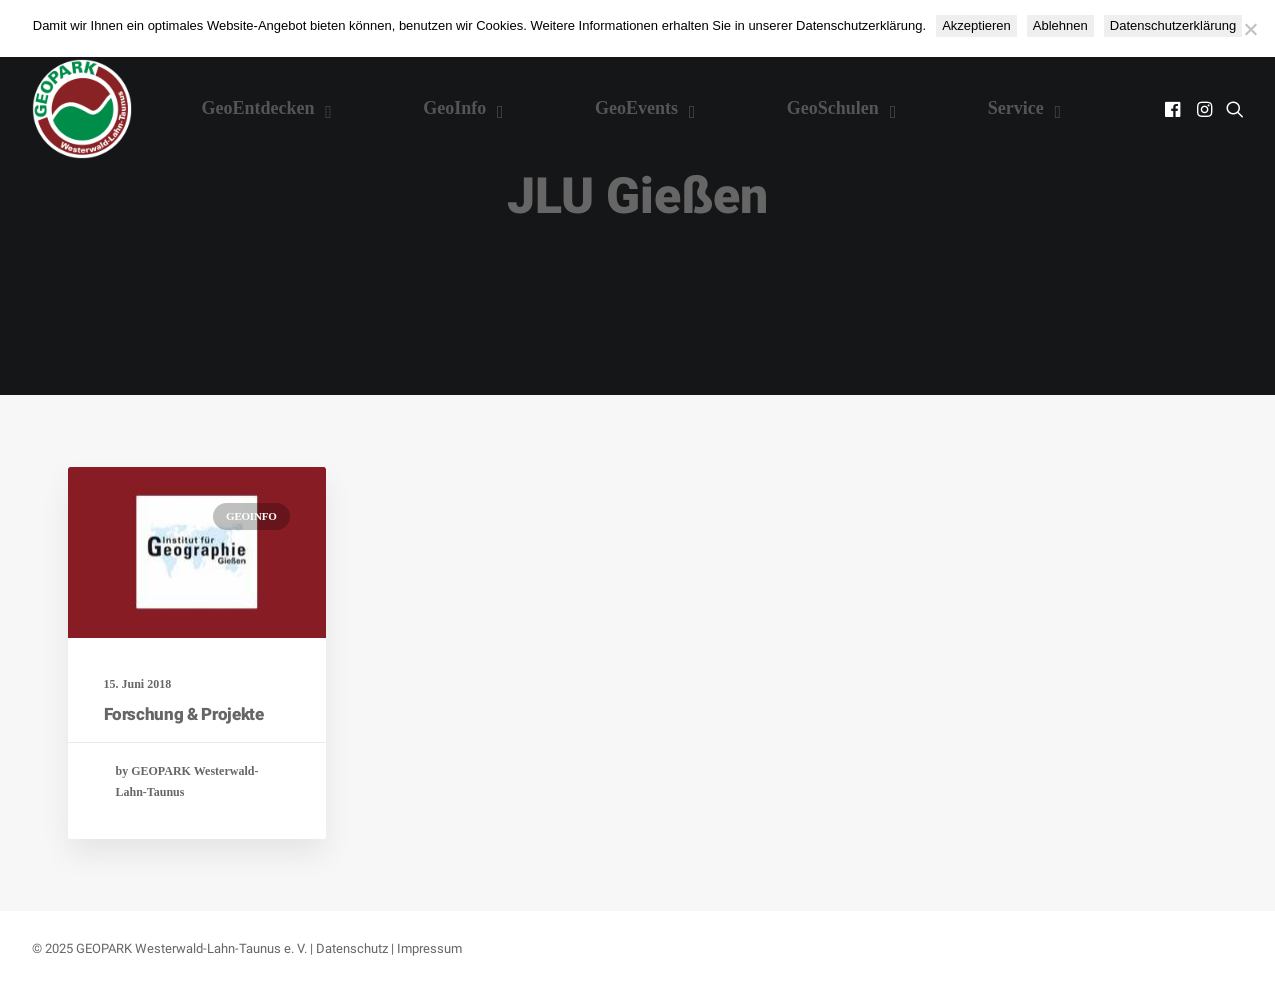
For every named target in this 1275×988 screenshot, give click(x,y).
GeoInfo (251, 516)
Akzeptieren (976, 25)
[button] (1174, 109)
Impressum (429, 948)
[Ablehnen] (1250, 29)
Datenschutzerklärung (1173, 25)
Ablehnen (1060, 25)
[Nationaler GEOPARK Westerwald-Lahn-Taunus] (82, 109)
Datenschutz (352, 948)
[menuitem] (1174, 109)
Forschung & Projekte (184, 714)
